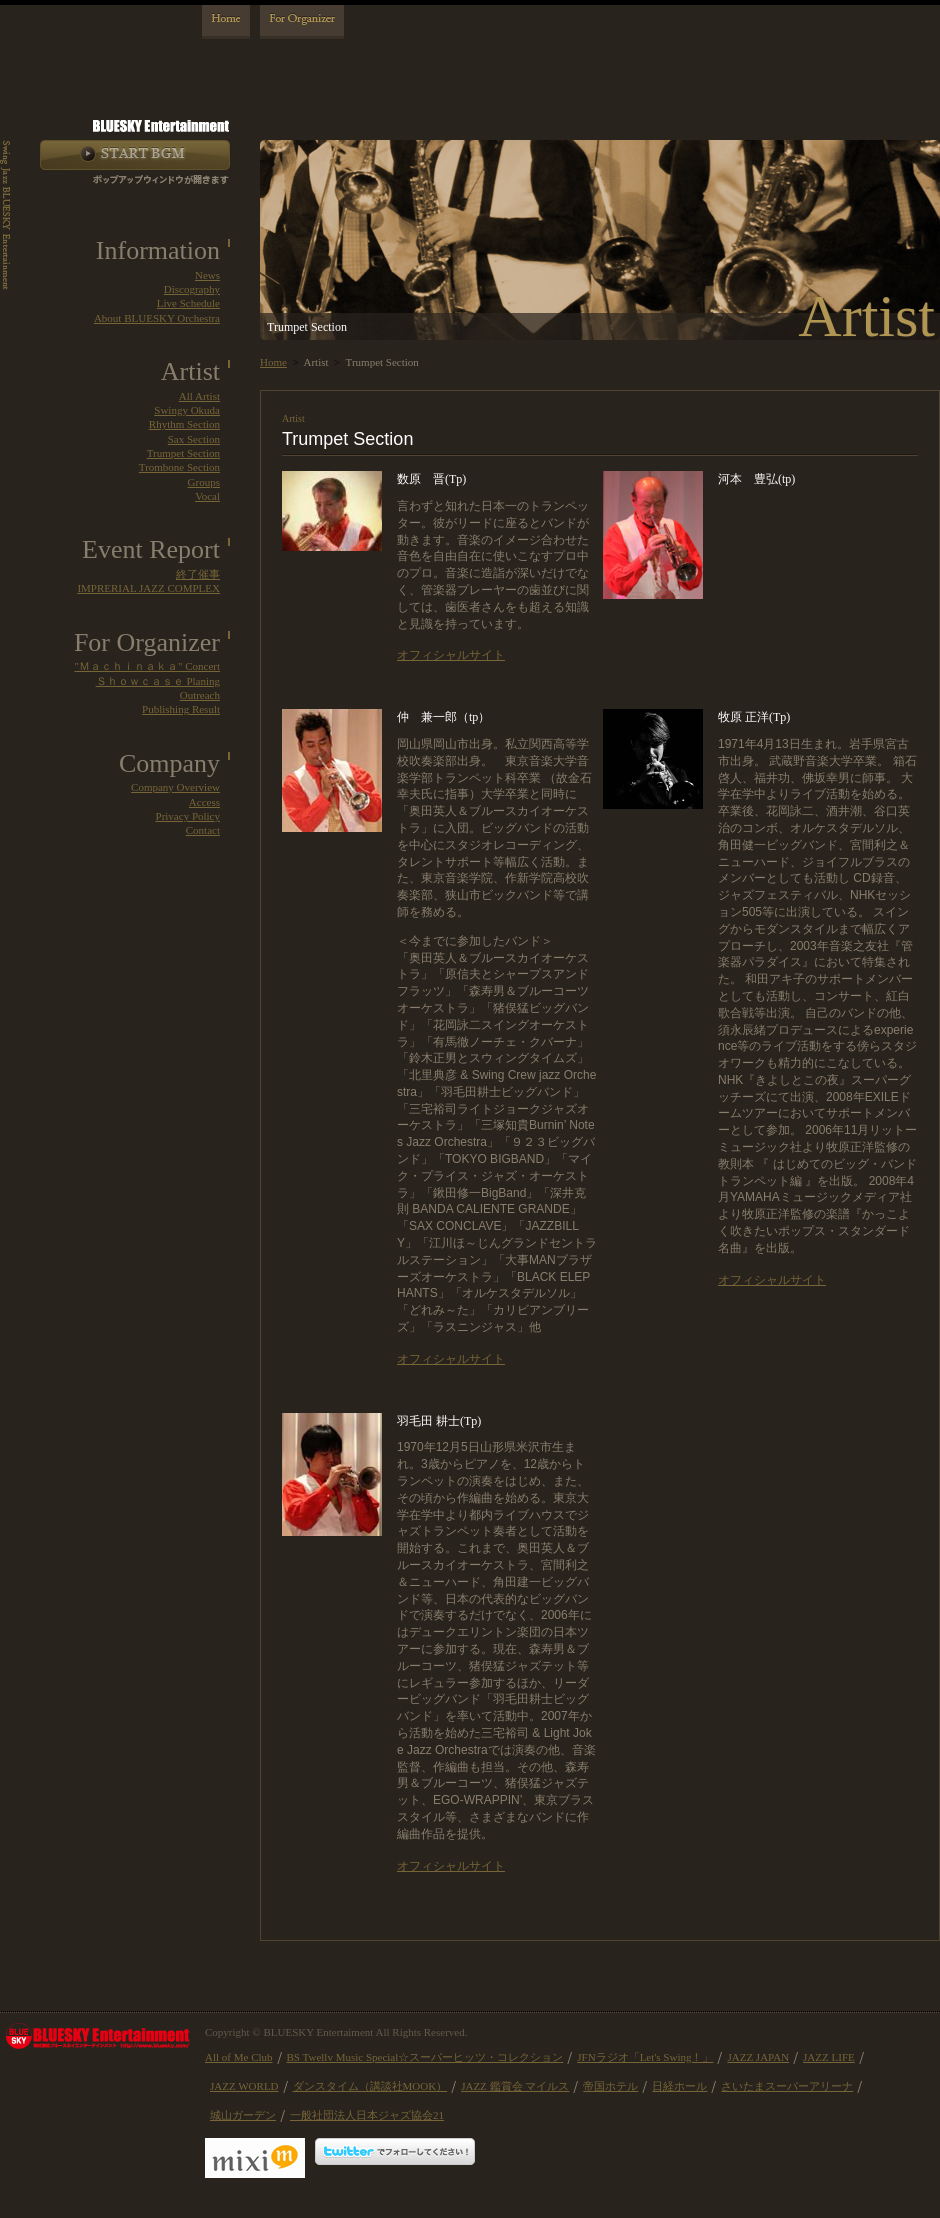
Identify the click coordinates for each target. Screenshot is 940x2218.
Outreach (200, 695)
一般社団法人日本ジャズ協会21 (367, 2115)
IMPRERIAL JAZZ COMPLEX (148, 588)
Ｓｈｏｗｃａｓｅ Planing (158, 681)
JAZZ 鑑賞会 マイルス (515, 2086)
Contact (203, 830)
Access (204, 802)
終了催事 (198, 574)
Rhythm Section (184, 424)
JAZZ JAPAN (758, 2057)
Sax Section (194, 439)
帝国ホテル (610, 2086)
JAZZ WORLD (244, 2086)
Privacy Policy (188, 816)
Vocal (207, 496)
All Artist (199, 396)
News (207, 275)
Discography (192, 289)
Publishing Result (181, 709)
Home (273, 362)
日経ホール (679, 2086)
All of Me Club (239, 2057)
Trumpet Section (183, 453)
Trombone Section (179, 467)
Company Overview (175, 787)
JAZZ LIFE (829, 2057)
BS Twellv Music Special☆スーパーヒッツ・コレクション (425, 2057)
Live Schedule (188, 303)
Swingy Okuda (187, 410)
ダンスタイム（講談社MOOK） (370, 2086)
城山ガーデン (243, 2115)
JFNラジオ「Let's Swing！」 (645, 2057)
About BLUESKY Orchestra (157, 318)
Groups (204, 482)
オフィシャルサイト (451, 655)
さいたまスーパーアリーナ (787, 2086)
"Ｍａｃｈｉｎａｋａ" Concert (147, 666)
